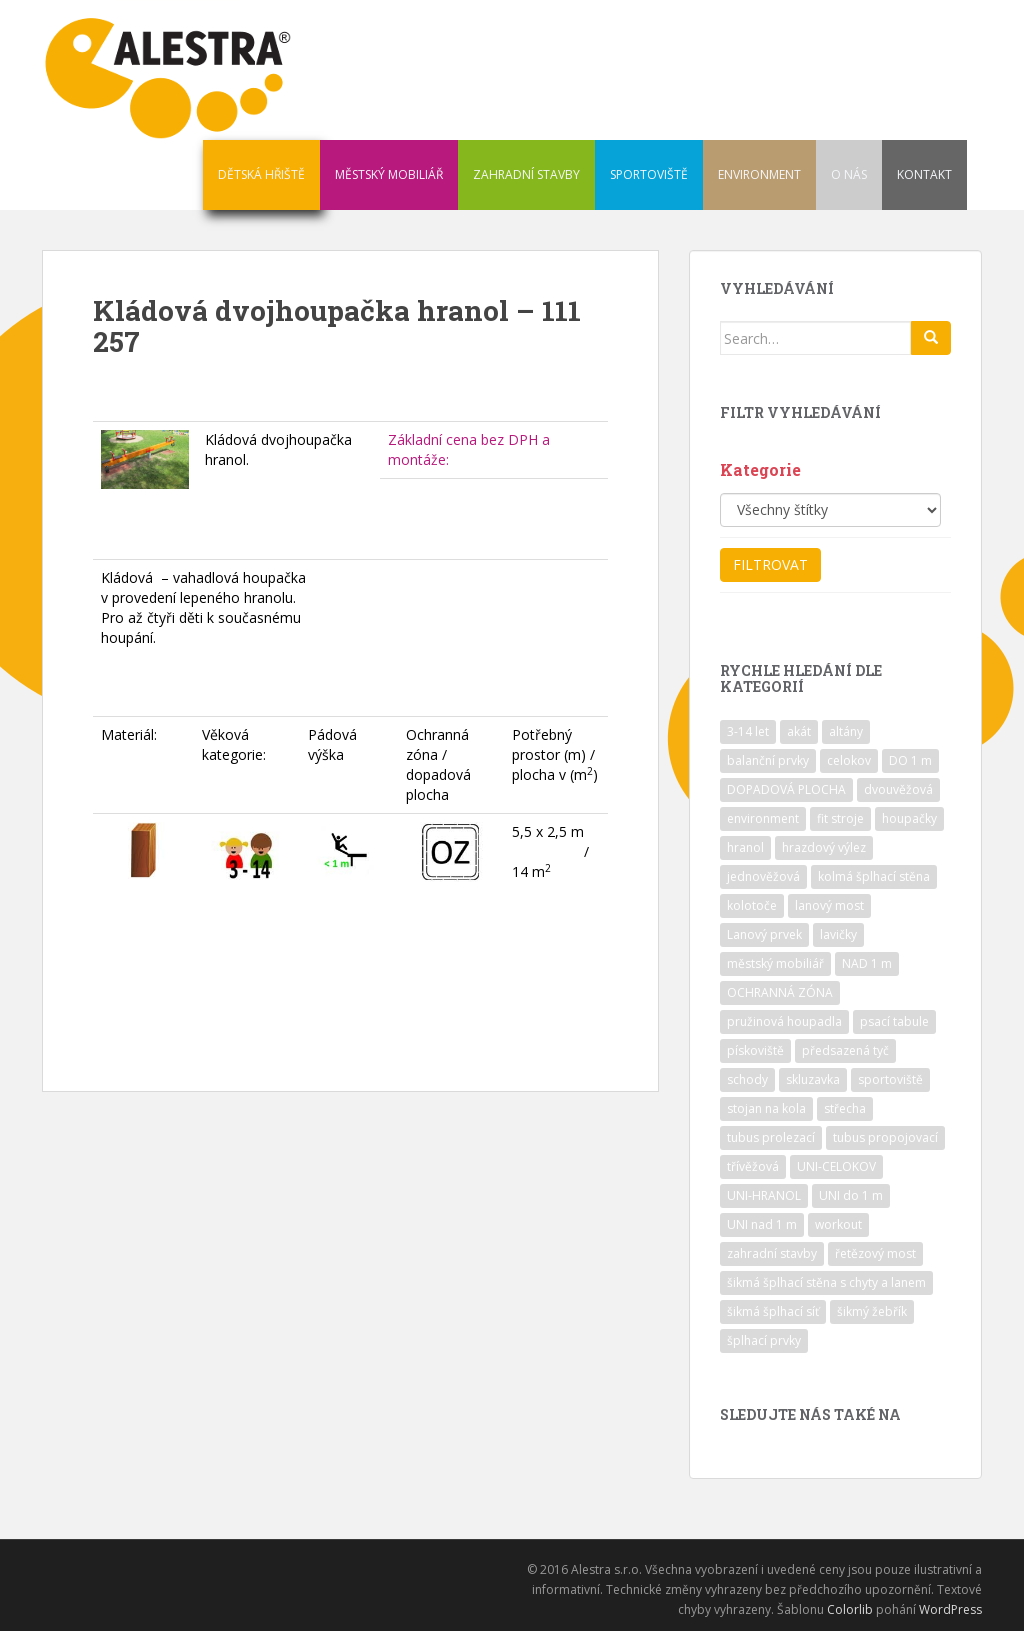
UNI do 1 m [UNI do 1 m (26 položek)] (851, 1195)
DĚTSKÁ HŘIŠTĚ (261, 174)
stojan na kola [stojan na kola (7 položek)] (766, 1108)
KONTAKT (924, 174)
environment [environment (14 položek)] (763, 818)
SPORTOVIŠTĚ (649, 174)
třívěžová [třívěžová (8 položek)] (753, 1166)
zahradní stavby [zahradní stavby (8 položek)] (772, 1253)
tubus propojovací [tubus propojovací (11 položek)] (885, 1137)
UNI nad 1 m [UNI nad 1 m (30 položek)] (762, 1224)
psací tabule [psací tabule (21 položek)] (894, 1021)
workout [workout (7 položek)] (838, 1224)
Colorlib (850, 1609)
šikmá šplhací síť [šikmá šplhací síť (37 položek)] (773, 1311)
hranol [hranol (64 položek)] (745, 847)
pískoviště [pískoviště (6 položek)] (755, 1050)
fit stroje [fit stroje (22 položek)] (840, 818)
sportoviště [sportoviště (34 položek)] (890, 1079)
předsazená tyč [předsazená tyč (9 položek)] (845, 1050)
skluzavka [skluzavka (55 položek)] (813, 1079)
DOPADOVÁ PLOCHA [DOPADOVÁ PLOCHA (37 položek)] (786, 789)
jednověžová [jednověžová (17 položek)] (763, 876)
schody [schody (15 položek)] (747, 1079)
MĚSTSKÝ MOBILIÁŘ (389, 174)
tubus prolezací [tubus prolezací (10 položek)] (771, 1137)
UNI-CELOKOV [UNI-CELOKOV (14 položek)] (836, 1166)
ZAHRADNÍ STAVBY (526, 174)
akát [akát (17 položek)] (799, 731)
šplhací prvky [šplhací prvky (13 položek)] (764, 1340)
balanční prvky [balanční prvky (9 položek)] (768, 760)
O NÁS (849, 174)
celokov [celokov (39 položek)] (849, 760)
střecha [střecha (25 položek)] (845, 1108)
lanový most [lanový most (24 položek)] (829, 905)
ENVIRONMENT (759, 174)
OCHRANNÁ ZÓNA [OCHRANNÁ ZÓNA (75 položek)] (780, 992)
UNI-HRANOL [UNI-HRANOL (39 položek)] (764, 1195)
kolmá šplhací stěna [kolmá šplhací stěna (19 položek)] (874, 876)
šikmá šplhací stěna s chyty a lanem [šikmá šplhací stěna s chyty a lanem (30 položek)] (826, 1282)
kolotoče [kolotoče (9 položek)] (752, 905)
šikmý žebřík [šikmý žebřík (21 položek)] (872, 1311)
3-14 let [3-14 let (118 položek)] (748, 731)
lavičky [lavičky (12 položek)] (838, 934)
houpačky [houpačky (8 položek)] (909, 818)
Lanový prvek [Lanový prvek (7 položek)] (764, 934)
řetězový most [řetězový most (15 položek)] (875, 1253)
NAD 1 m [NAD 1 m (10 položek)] (867, 963)
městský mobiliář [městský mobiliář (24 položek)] (775, 963)
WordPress (950, 1609)
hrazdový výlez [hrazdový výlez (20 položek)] (824, 847)
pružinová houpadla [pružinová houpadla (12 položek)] (784, 1021)
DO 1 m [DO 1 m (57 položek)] (910, 760)
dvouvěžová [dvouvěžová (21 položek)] (898, 789)
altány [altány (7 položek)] (846, 731)
